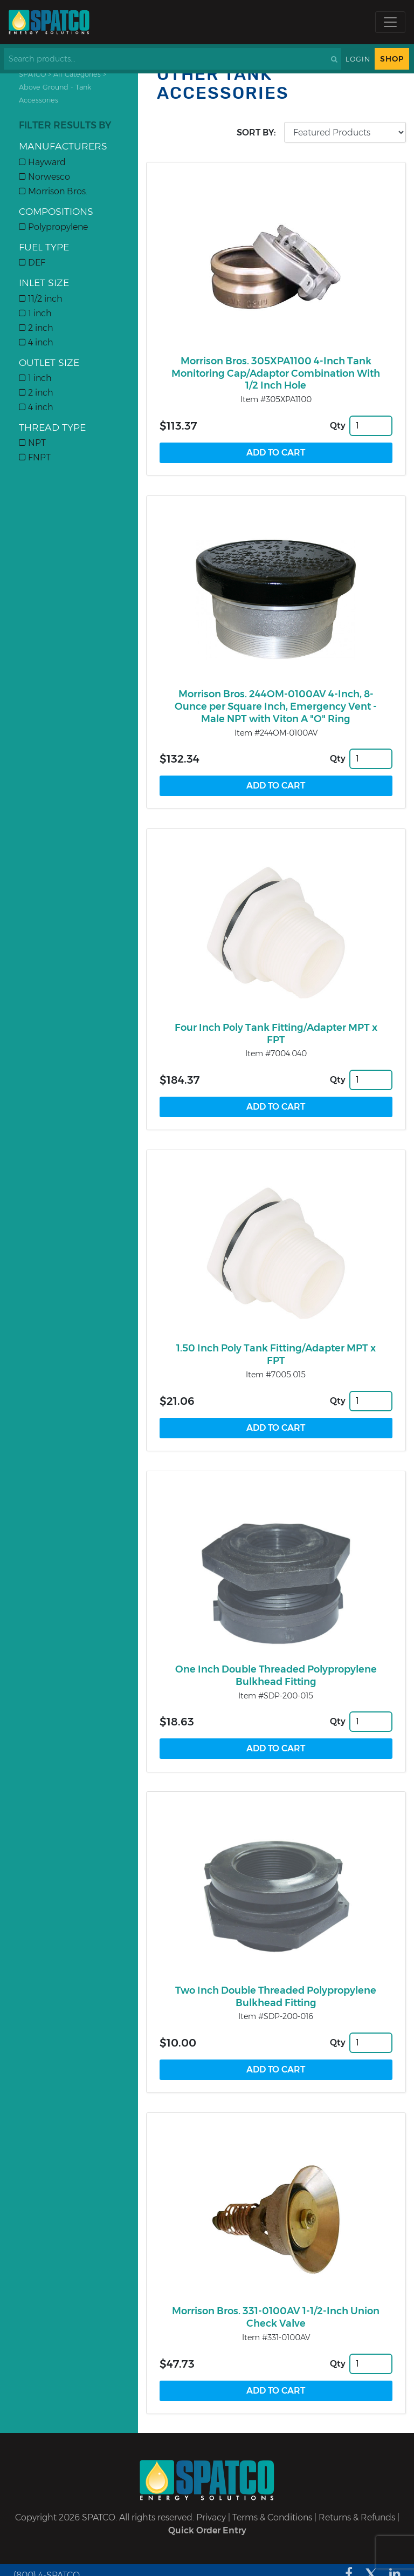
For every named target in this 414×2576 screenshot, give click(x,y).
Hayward (42, 162)
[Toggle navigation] (390, 22)
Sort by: (256, 132)
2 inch (36, 328)
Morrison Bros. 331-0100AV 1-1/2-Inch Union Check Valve (276, 2317)
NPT (32, 443)
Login (358, 59)
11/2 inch (41, 299)
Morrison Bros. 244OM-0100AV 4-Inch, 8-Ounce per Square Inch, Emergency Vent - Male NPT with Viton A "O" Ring (276, 706)
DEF (32, 262)
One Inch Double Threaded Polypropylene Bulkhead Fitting (276, 1675)
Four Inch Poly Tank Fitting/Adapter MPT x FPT (276, 1034)
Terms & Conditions (272, 2517)
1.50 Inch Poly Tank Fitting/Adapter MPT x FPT (276, 1354)
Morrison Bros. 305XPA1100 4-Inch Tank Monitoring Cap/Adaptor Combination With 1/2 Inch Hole (275, 373)
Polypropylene (53, 227)
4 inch (36, 342)
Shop (392, 59)
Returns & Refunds (357, 2517)
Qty (338, 425)
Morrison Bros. (53, 191)
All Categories (77, 74)
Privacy (211, 2517)
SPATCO (32, 74)
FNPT (35, 457)
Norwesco (44, 177)
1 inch (35, 313)
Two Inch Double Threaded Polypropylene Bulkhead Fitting (275, 1996)
